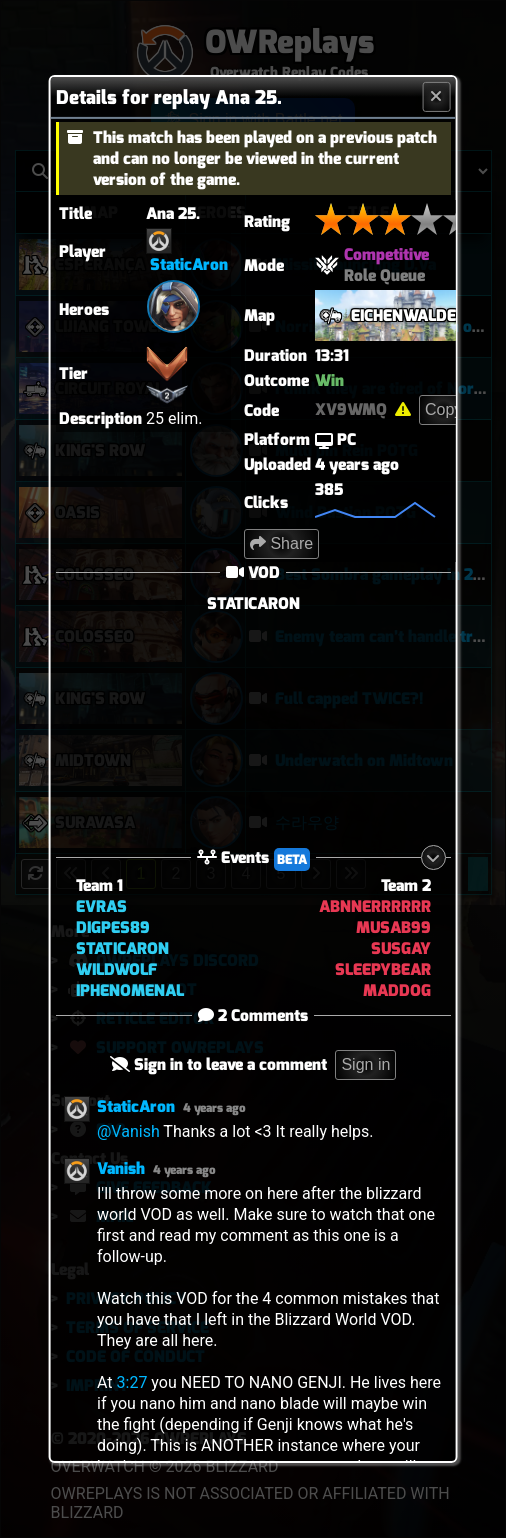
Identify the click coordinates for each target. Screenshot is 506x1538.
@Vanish (128, 1131)
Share (281, 543)
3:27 (131, 1382)
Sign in (365, 1064)
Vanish (121, 1168)
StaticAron (189, 264)
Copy (443, 409)
